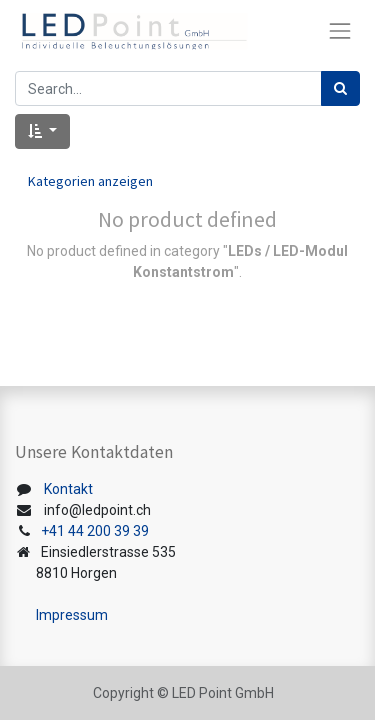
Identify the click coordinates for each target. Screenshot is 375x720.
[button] (42, 131)
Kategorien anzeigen (90, 181)
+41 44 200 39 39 (95, 531)
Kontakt (68, 489)
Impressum (72, 615)
